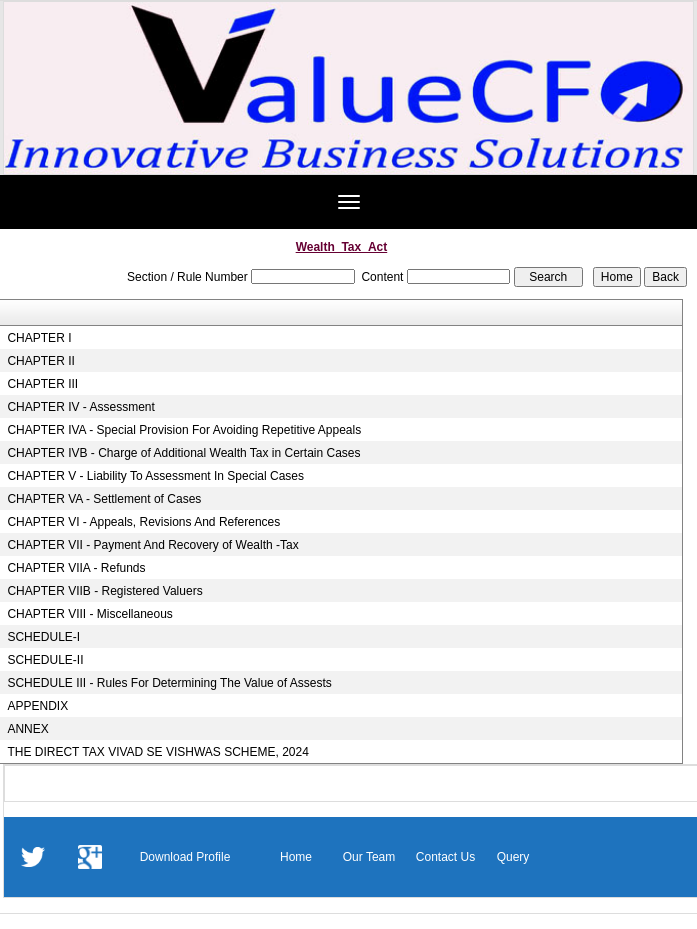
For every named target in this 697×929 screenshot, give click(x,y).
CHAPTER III (42, 384)
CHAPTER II (40, 361)
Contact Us (445, 857)
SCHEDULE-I (43, 637)
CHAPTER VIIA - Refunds (76, 568)
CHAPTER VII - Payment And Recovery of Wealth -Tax (152, 545)
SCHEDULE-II (45, 660)
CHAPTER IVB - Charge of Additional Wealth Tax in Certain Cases (183, 453)
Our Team (369, 857)
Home (296, 857)
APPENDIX (37, 706)
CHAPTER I (39, 338)
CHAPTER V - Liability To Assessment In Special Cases (155, 476)
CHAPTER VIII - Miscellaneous (89, 614)
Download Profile (185, 857)
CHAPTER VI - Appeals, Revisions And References (143, 522)
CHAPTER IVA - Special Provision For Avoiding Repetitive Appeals (184, 430)
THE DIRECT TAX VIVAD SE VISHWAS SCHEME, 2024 (157, 752)
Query (513, 857)
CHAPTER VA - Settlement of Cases (104, 499)
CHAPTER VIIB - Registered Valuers (104, 591)
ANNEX (27, 729)
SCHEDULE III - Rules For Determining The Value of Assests (169, 683)
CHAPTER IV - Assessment (80, 407)
